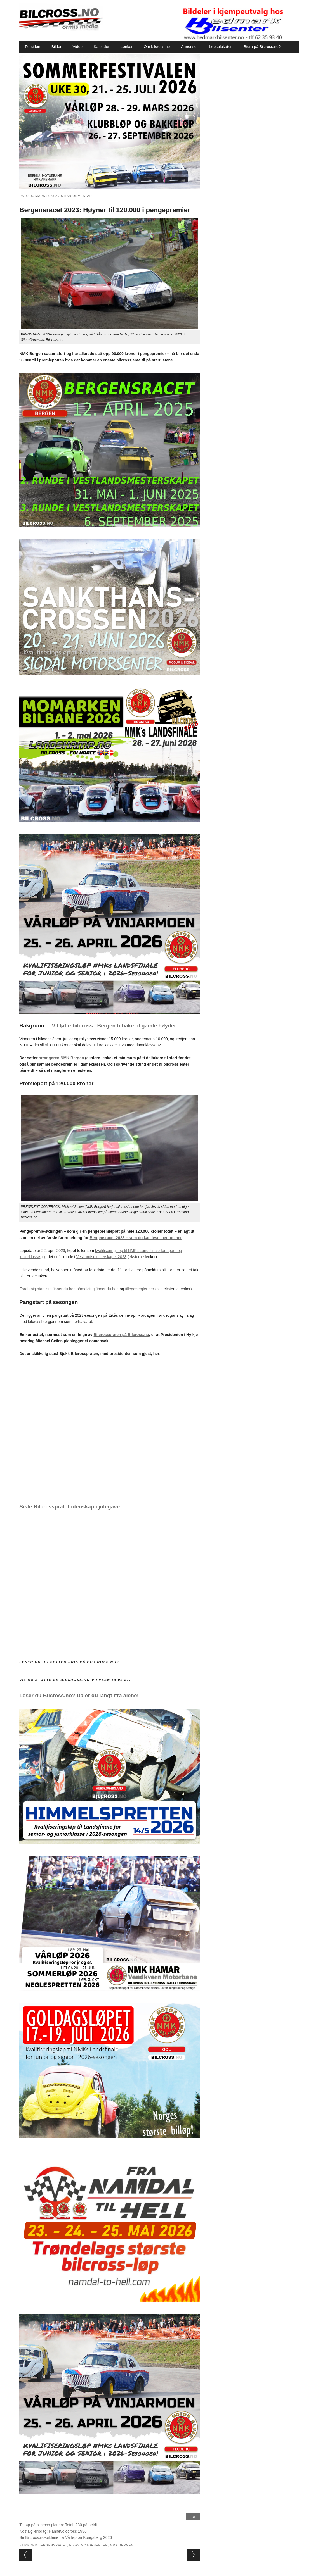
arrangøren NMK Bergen (61, 1058)
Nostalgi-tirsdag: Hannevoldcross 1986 (52, 2531)
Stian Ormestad (76, 195)
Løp (193, 2516)
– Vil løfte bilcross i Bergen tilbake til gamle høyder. (112, 1026)
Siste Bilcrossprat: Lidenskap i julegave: (70, 1507)
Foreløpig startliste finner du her (46, 1289)
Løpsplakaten (220, 46)
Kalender (101, 46)
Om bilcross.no (157, 46)
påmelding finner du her (97, 1289)
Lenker (127, 46)
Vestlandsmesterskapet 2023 (101, 1256)
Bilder (56, 46)
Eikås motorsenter (88, 2545)
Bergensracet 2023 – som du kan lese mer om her (136, 1237)
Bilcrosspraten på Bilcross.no (121, 1334)
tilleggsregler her (139, 1289)
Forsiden (32, 46)
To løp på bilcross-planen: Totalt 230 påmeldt (58, 2525)
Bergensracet (53, 2545)
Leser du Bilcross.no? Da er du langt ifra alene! (79, 1695)
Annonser (189, 46)
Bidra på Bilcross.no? (262, 46)
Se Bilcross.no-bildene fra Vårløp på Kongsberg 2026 (65, 2537)
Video (78, 46)
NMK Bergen (121, 2545)
